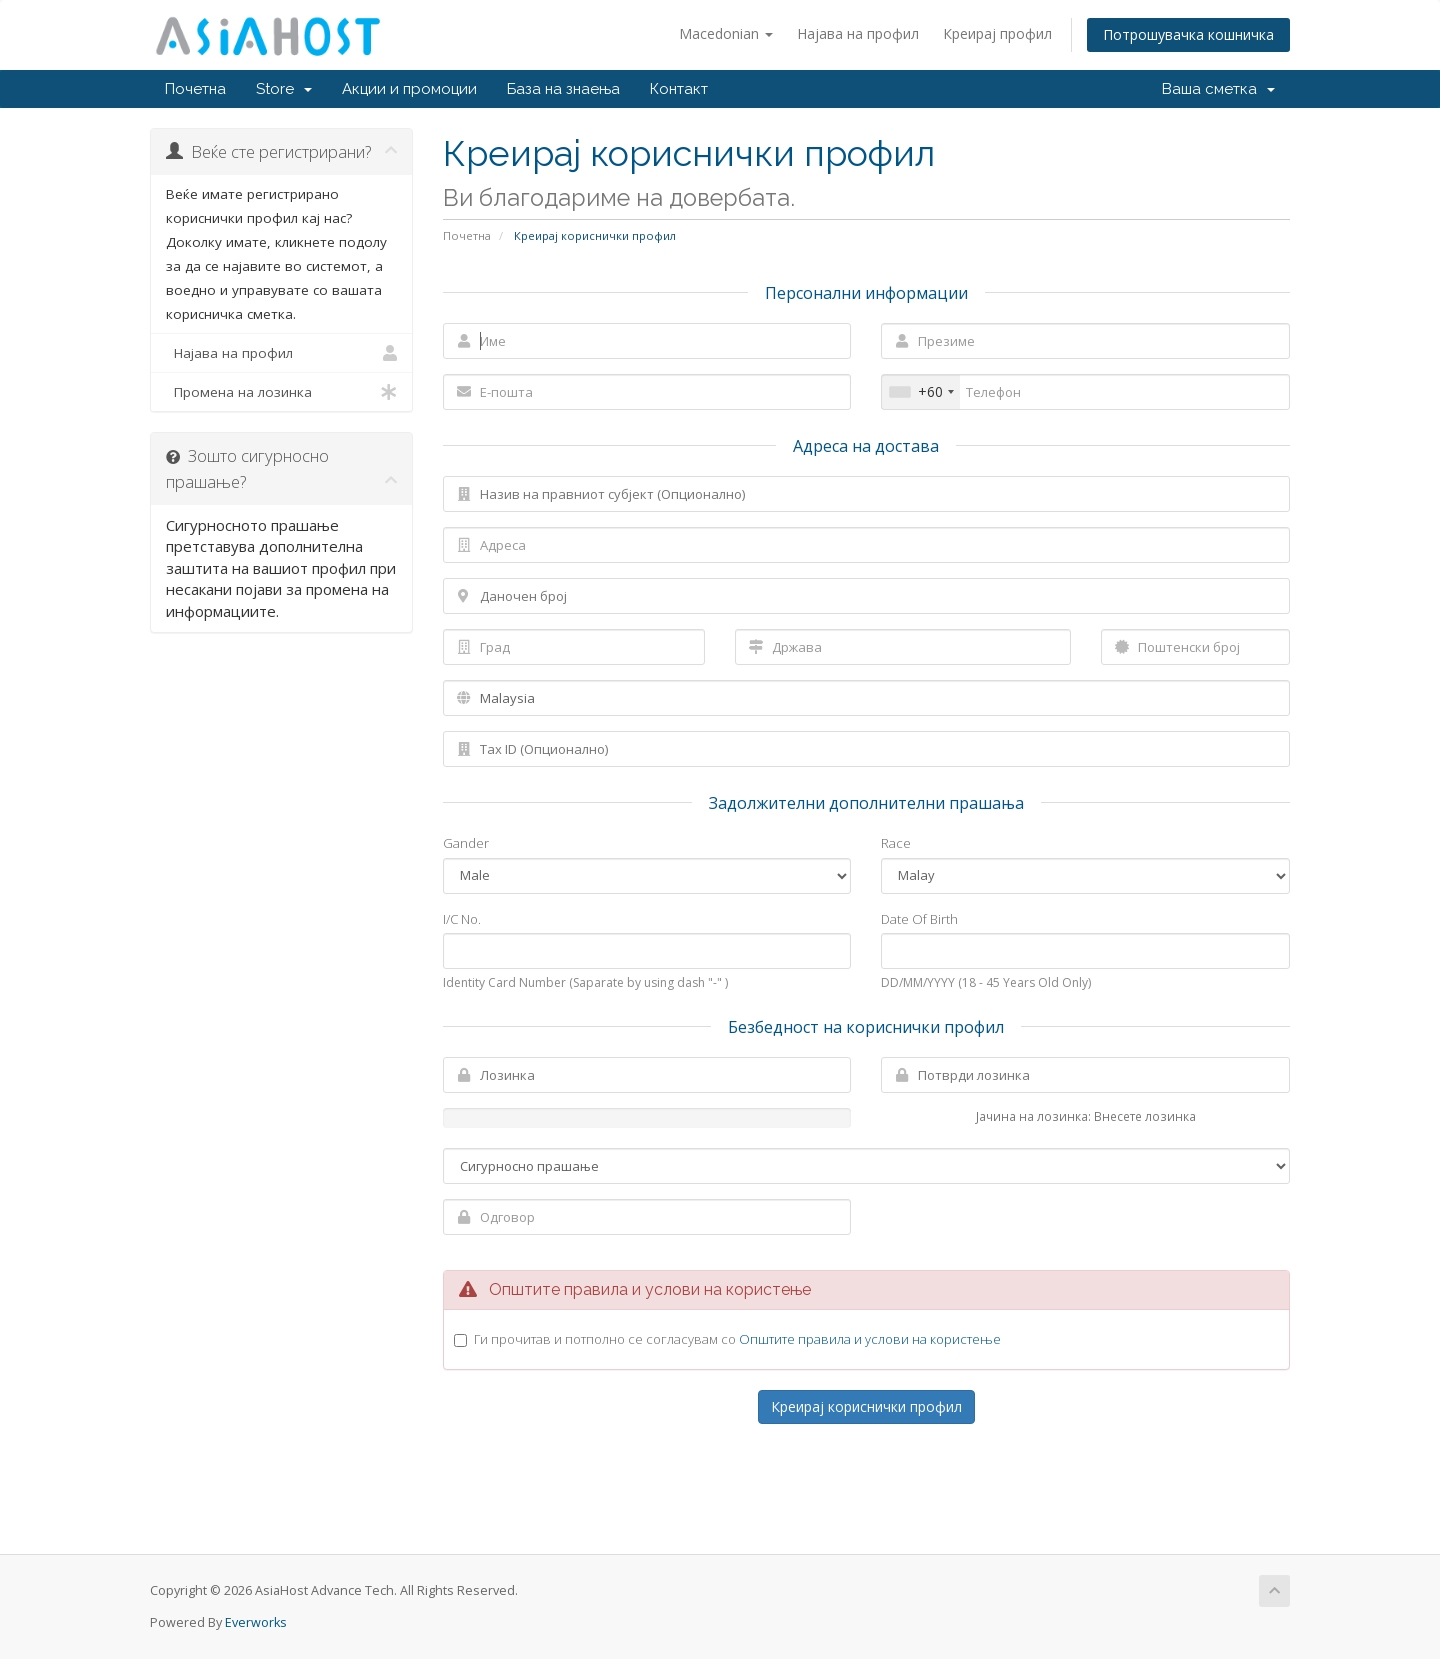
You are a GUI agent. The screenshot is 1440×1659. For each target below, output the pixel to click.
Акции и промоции (409, 89)
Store (284, 89)
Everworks (256, 1622)
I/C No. (462, 919)
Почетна (195, 89)
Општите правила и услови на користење (870, 1339)
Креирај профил (997, 33)
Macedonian (726, 33)
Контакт (679, 89)
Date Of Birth (919, 919)
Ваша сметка (1218, 89)
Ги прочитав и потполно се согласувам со (737, 1339)
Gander (466, 843)
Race (896, 843)
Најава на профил (858, 33)
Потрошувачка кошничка (1188, 34)
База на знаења (563, 89)
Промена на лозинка (281, 392)
